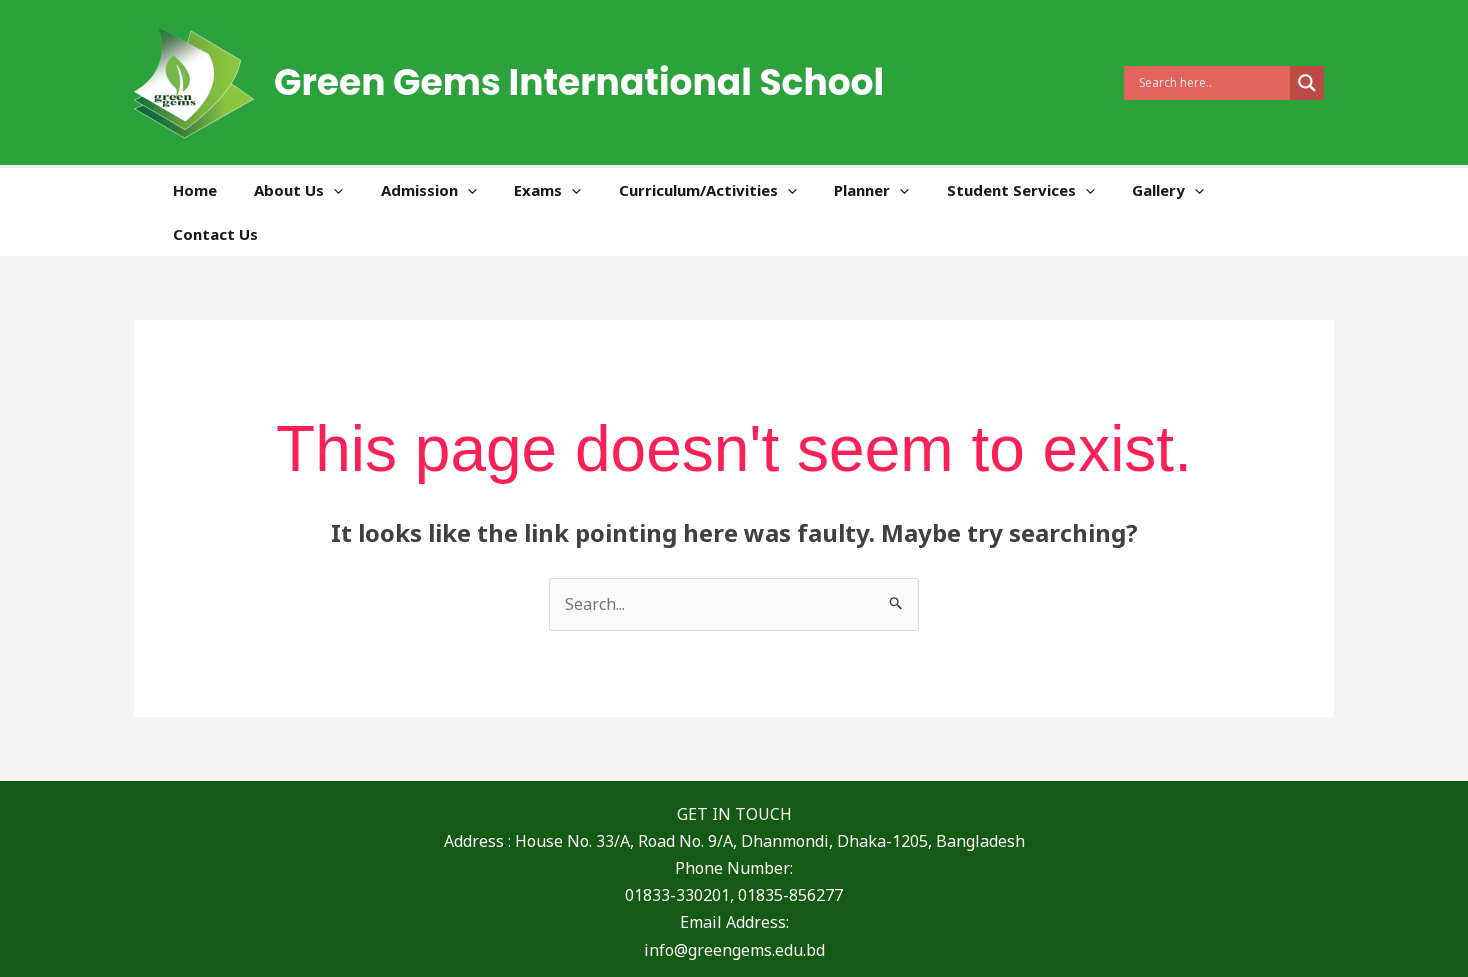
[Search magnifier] (1307, 83)
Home (247, 190)
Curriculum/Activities (730, 190)
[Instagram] (793, 945)
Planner (886, 190)
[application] (378, 190)
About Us (343, 190)
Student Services (1028, 190)
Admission (466, 190)
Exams (577, 190)
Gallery (1168, 190)
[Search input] (1212, 83)
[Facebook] (670, 945)
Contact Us (1276, 190)
